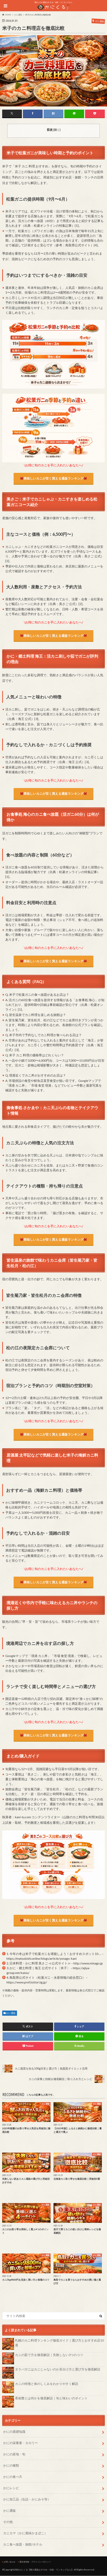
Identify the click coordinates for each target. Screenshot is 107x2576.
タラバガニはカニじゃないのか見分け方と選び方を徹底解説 (57, 2369)
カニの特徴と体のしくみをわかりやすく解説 (46, 2384)
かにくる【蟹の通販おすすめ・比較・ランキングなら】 (46, 2569)
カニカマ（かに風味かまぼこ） (25, 2533)
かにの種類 (11, 2465)
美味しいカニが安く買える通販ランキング (53, 478)
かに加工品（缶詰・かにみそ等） (27, 2499)
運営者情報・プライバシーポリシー (35, 2562)
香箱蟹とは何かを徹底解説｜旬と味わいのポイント (51, 2398)
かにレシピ (11, 2488)
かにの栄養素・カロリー (20, 2443)
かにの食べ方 (12, 2477)
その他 (8, 2522)
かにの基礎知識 (14, 2432)
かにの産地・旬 (14, 2454)
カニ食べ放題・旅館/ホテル (22, 2544)
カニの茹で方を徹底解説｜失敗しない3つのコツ (49, 2355)
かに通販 (11, 2013)
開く (57, 129)
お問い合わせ (9, 2562)
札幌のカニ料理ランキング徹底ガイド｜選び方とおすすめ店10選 (59, 2343)
